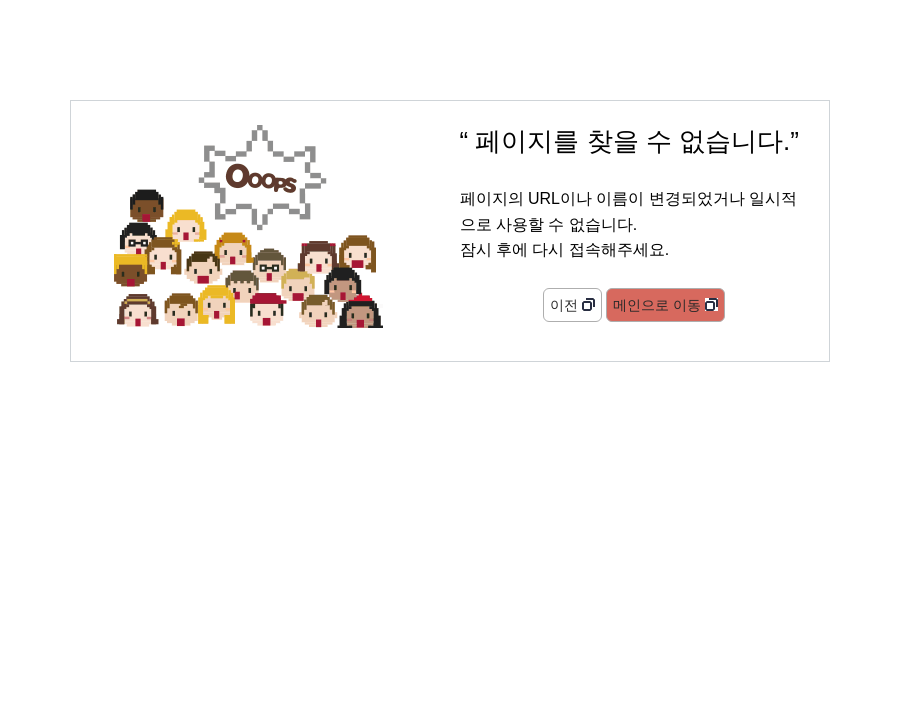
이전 (564, 305)
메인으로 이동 (657, 305)
